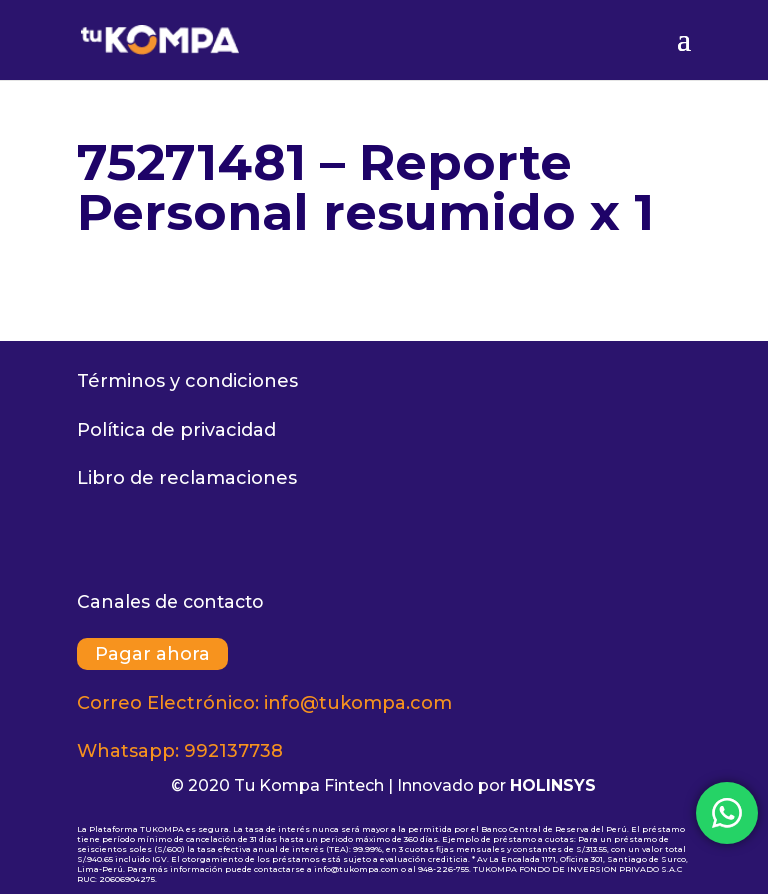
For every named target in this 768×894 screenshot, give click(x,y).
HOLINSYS (553, 785)
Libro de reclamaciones (187, 478)
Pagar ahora (152, 654)
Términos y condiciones (187, 381)
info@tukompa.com (358, 703)
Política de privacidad (176, 430)
